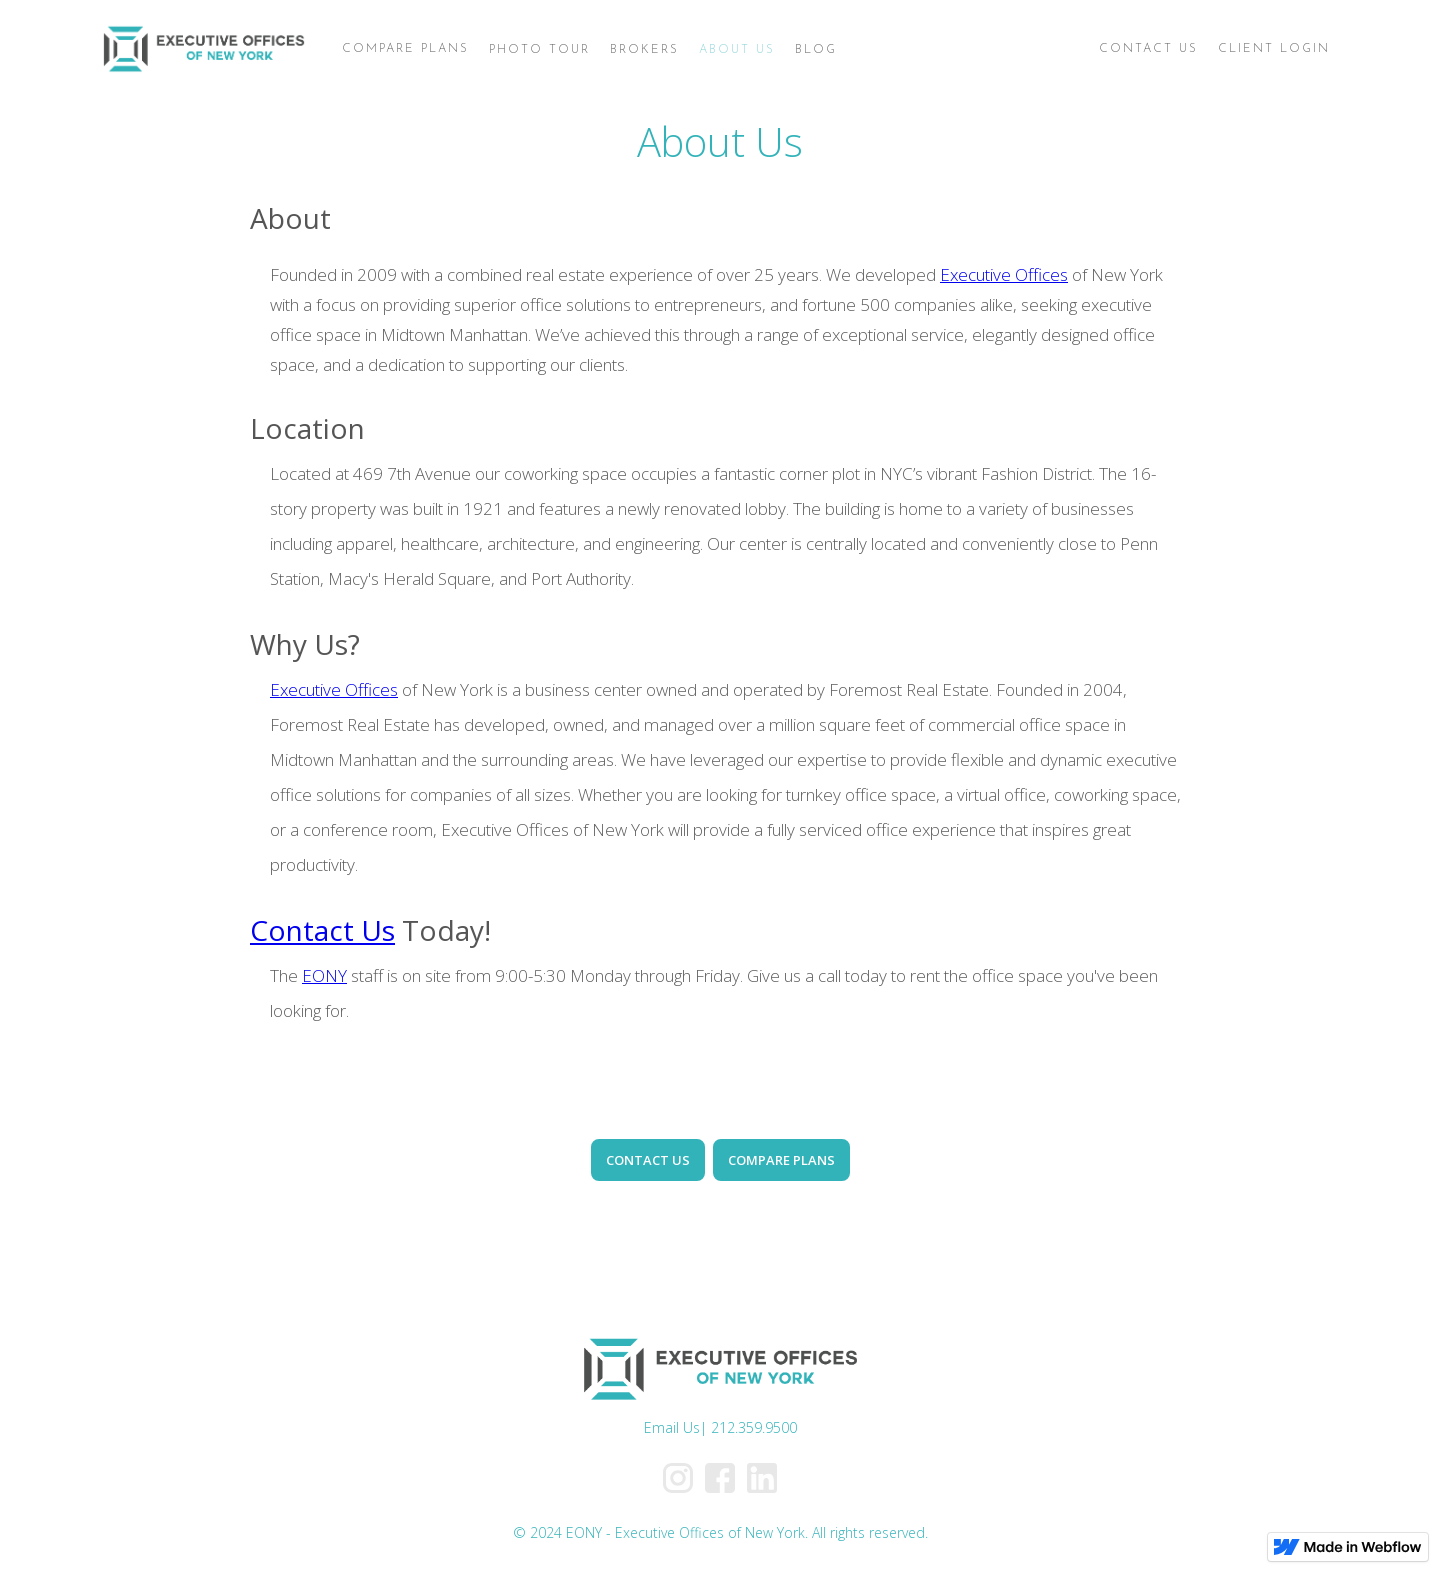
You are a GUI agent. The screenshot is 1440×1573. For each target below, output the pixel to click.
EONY (324, 975)
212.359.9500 (754, 1427)
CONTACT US (648, 1160)
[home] (203, 50)
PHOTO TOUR (539, 50)
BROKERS (644, 50)
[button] (405, 49)
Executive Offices (1004, 274)
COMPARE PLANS (781, 1160)
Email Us (672, 1427)
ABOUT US (737, 50)
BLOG (816, 50)
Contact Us (322, 930)
